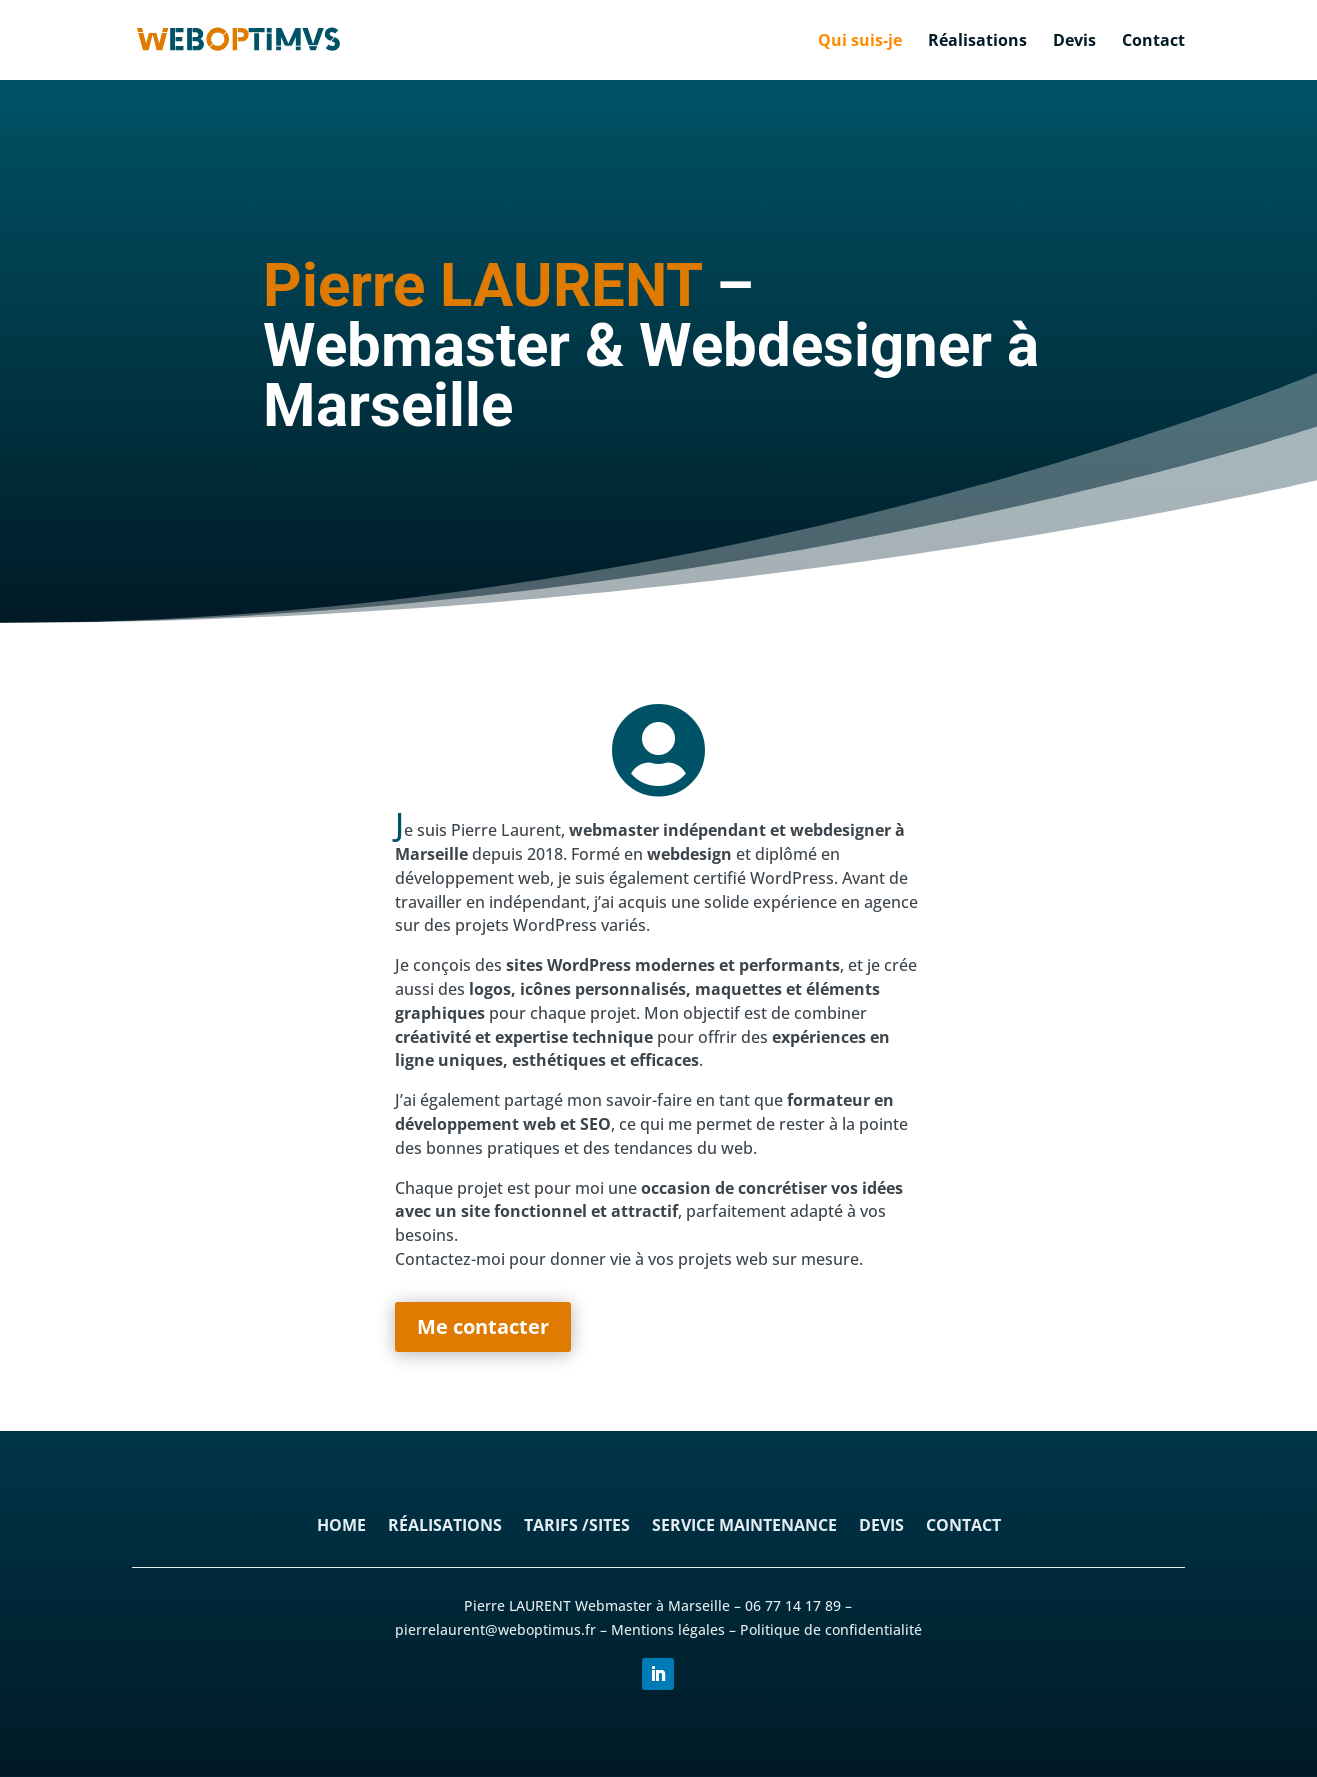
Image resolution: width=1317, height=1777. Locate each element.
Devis (1074, 42)
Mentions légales (668, 1629)
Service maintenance (744, 1527)
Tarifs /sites (577, 1527)
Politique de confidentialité (831, 1629)
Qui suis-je (860, 42)
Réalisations (977, 42)
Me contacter (483, 1326)
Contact (1153, 42)
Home (341, 1527)
